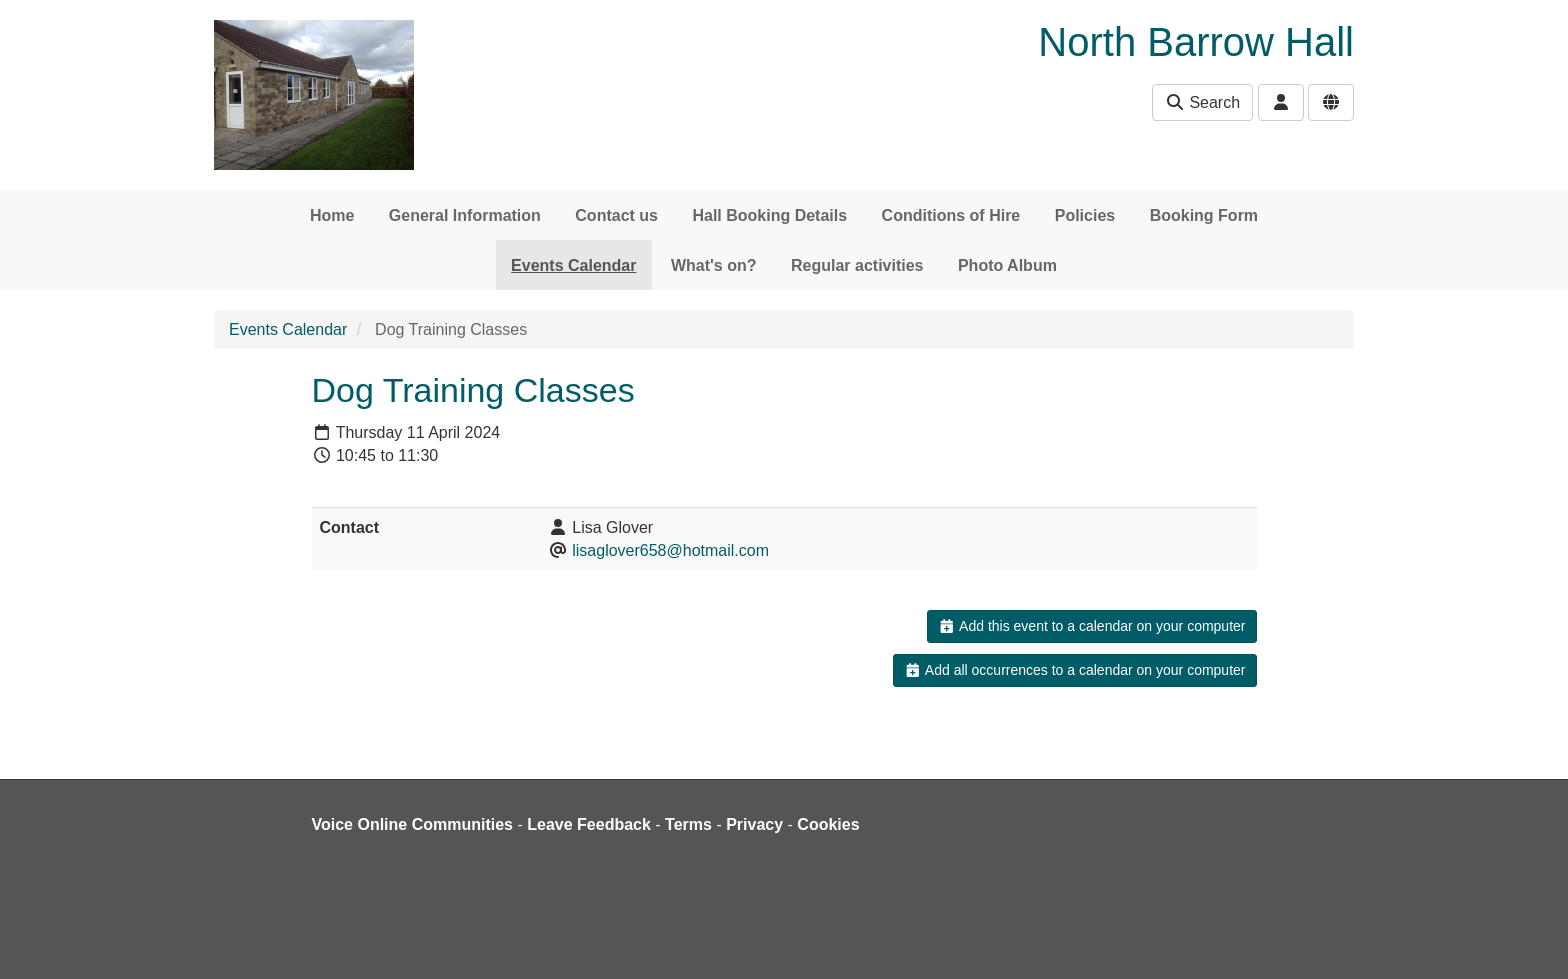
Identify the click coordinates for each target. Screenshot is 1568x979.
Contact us (616, 215)
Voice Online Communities (413, 824)
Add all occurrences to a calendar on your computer (1074, 670)
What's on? (714, 265)
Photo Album (1007, 265)
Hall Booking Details (769, 215)
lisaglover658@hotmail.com (670, 550)
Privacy (754, 824)
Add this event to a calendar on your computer (1091, 626)
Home (332, 215)
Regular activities (857, 265)
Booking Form (1204, 215)
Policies (1085, 215)
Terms (688, 824)
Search (1202, 102)
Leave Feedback (589, 824)
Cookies (828, 824)
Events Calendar (573, 265)
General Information (465, 215)
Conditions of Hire (951, 215)
